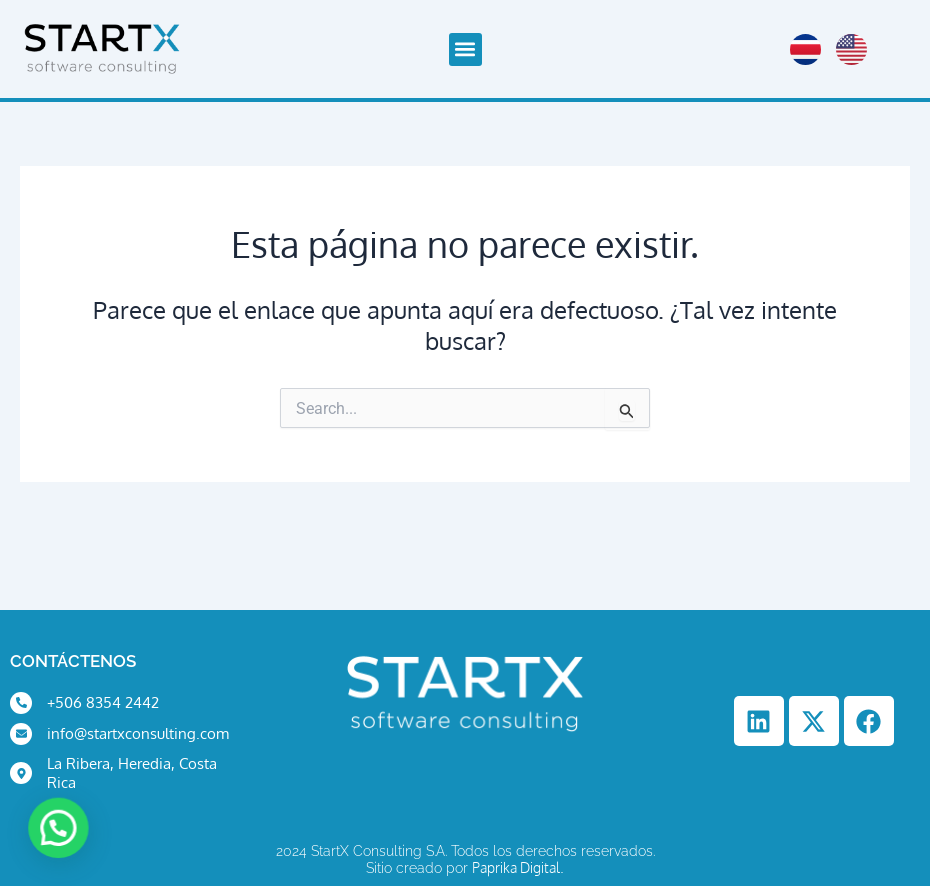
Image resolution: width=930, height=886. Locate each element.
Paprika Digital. (518, 867)
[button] (465, 49)
